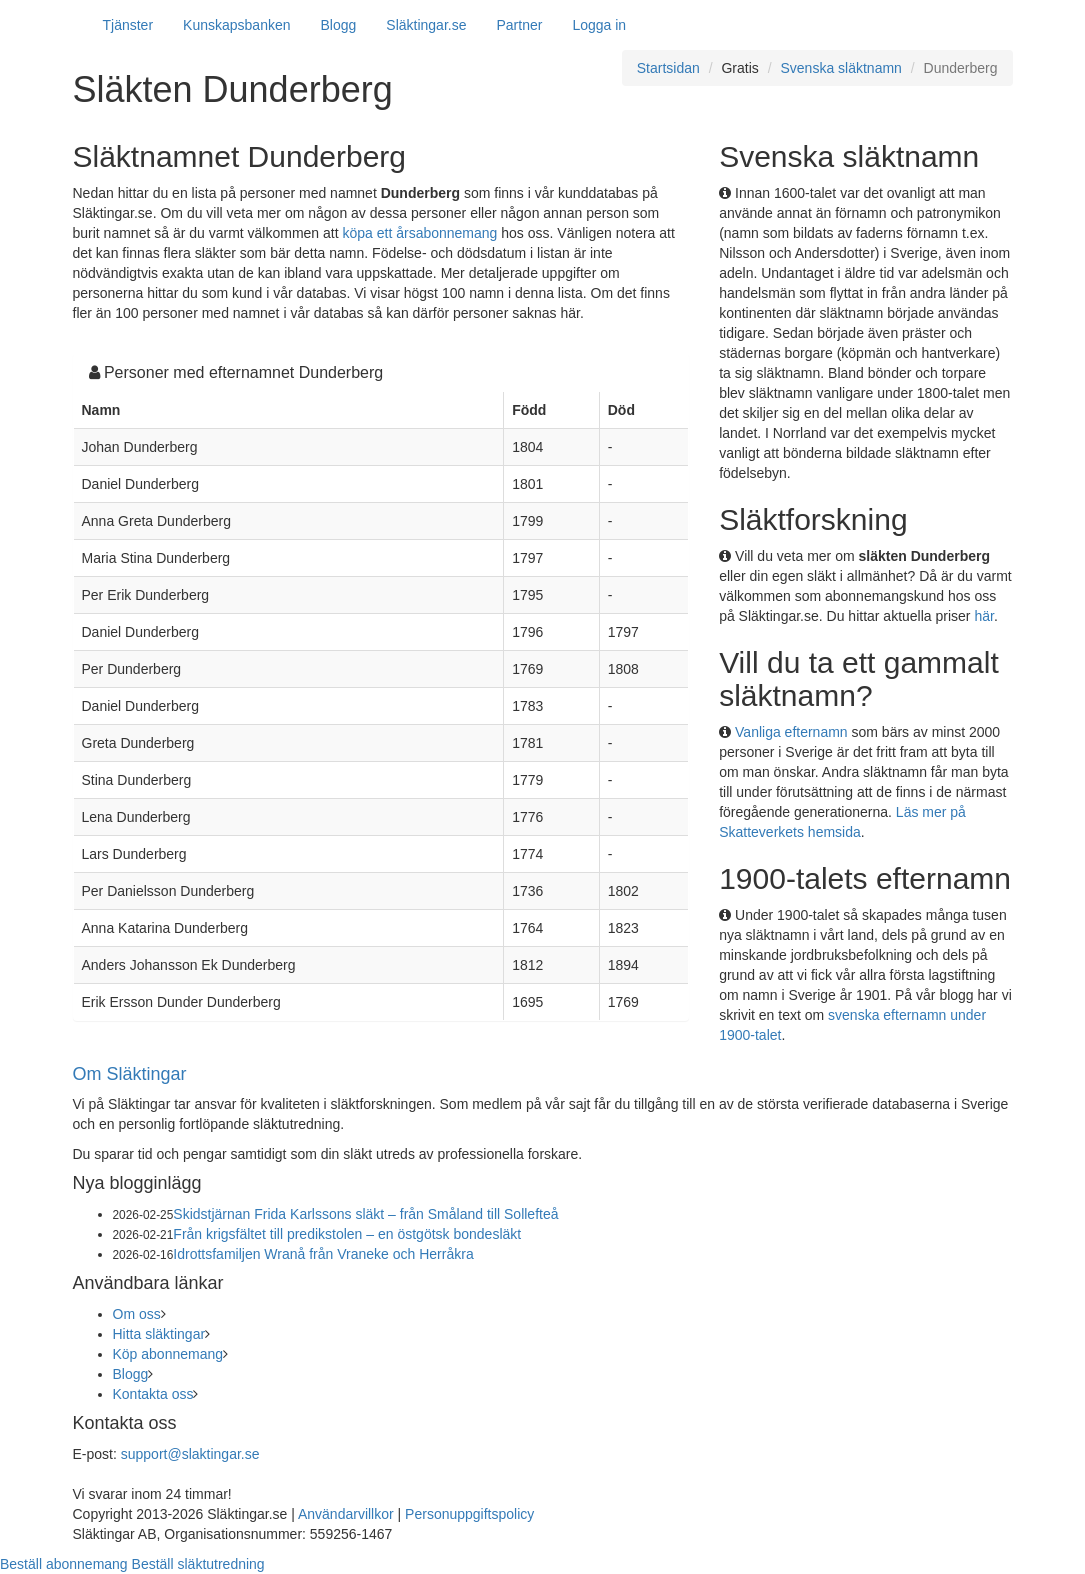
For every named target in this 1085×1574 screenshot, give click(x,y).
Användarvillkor (346, 1514)
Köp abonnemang (168, 1354)
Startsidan (668, 68)
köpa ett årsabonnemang (420, 233)
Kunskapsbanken (236, 25)
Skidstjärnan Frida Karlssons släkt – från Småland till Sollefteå (365, 1214)
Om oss (137, 1314)
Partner (519, 25)
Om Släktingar (130, 1074)
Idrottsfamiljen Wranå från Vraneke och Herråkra (323, 1254)
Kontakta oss (153, 1394)
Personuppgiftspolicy (469, 1514)
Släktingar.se (426, 25)
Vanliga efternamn (791, 732)
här (983, 616)
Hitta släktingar (159, 1334)
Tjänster (128, 25)
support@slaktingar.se (190, 1454)
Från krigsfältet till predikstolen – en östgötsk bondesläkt (347, 1234)
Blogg (339, 25)
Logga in (599, 25)
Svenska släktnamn (840, 68)
